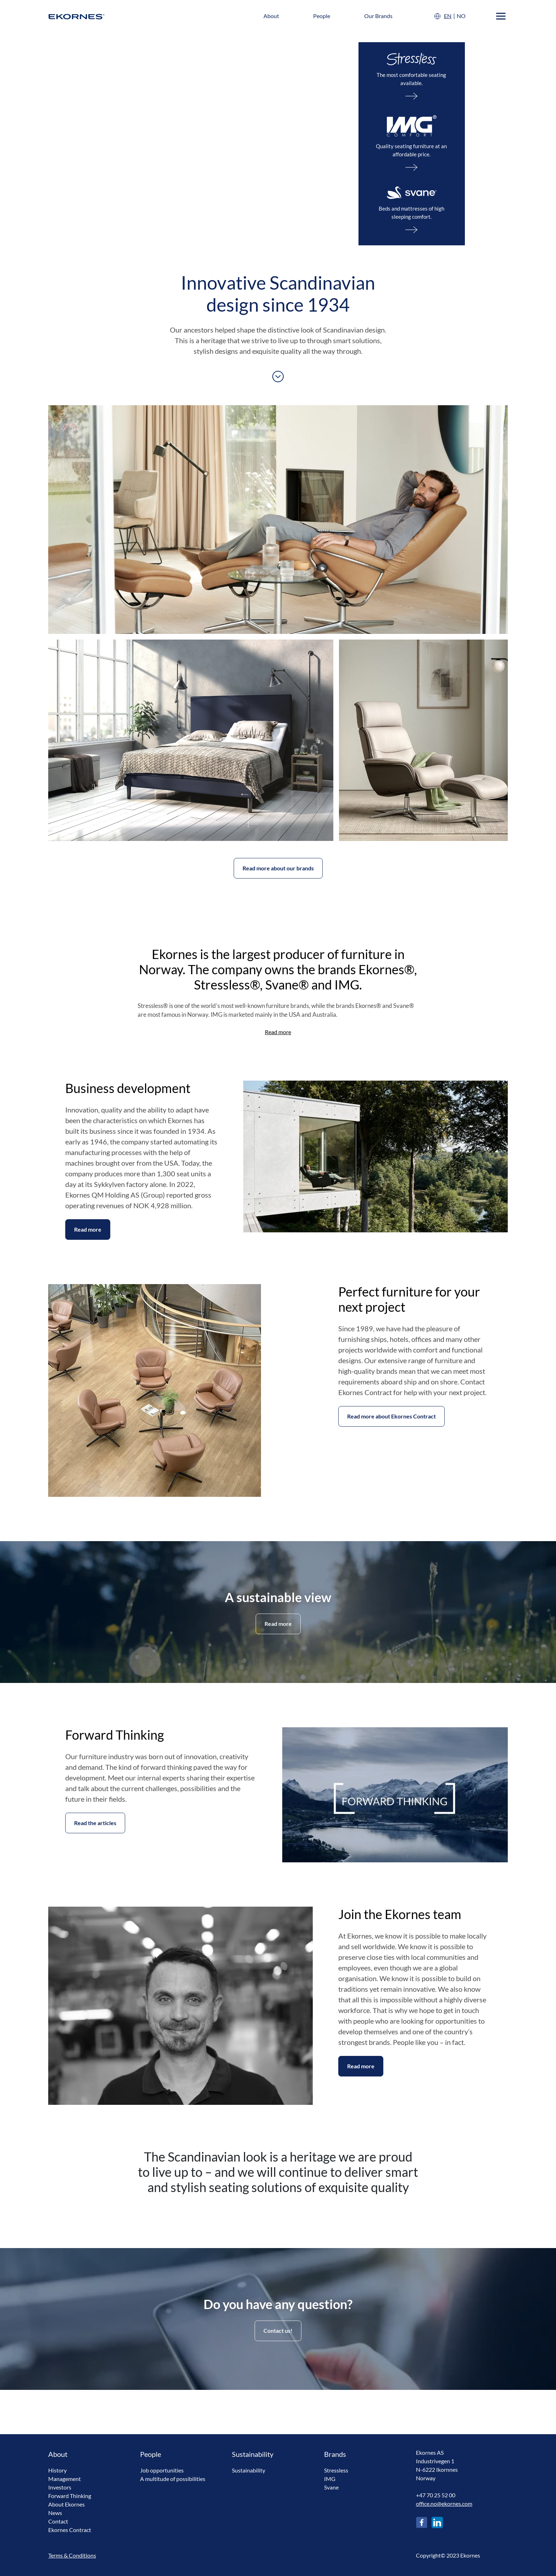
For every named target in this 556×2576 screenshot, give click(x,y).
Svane (331, 2487)
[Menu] (501, 16)
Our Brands (378, 15)
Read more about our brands (278, 868)
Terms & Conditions (72, 2555)
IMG (329, 2478)
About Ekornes (66, 2504)
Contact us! (278, 2330)
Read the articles (95, 1822)
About (271, 15)
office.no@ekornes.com (444, 2503)
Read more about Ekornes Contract (391, 1416)
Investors (59, 2487)
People (321, 15)
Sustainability (248, 2470)
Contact (58, 2521)
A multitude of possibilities (172, 2478)
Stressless (336, 2470)
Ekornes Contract (69, 2529)
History (57, 2470)
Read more (278, 1031)
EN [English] (447, 15)
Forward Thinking (69, 2495)
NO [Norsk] (461, 15)
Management (64, 2478)
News (55, 2512)
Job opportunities (162, 2470)
